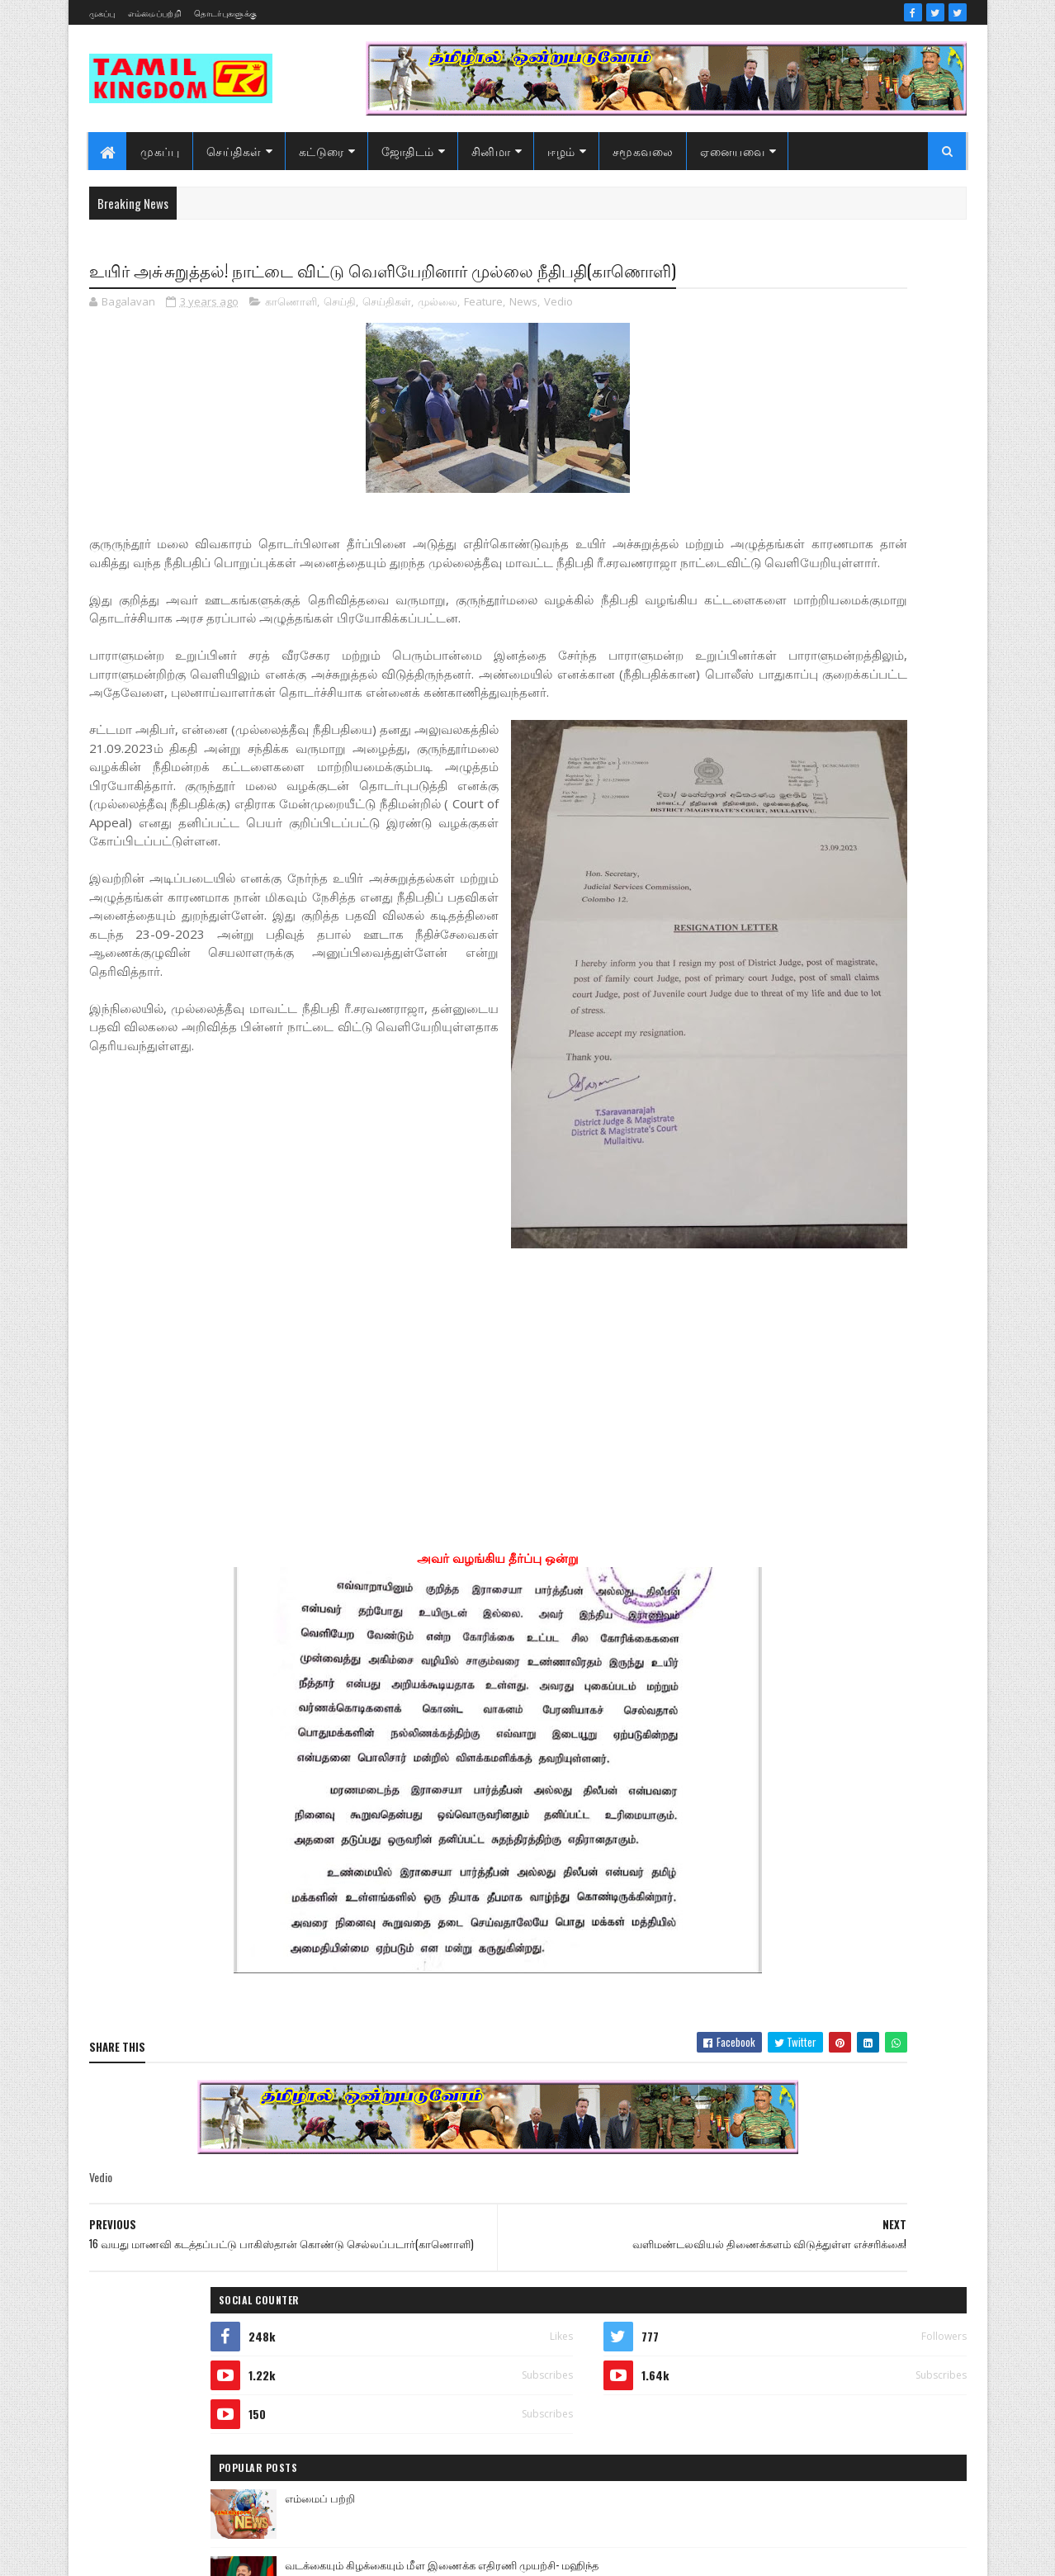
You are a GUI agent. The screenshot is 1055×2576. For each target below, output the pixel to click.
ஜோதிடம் (407, 150)
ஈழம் (562, 150)
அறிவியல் (735, 1686)
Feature (483, 333)
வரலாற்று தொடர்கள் (758, 2003)
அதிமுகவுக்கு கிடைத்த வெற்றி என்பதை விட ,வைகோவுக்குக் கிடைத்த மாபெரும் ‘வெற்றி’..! (871, 685)
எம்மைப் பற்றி (813, 467)
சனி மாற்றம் (838, 1859)
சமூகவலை (643, 150)
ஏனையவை (733, 150)
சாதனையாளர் (743, 1888)
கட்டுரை (321, 150)
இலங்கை (847, 1743)
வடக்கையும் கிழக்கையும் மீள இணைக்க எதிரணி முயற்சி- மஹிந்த (863, 543)
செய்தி (340, 333)
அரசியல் (812, 1657)
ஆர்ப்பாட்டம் (838, 1686)
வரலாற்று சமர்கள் (838, 1975)
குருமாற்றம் (738, 1859)
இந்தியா (731, 1714)
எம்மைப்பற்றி (155, 13)
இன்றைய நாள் (745, 1743)
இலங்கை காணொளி (758, 1772)
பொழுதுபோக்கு (749, 1946)
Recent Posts (769, 807)
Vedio (558, 333)
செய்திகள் (235, 150)
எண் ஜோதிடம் (745, 1801)
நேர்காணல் (847, 1917)
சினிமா (491, 150)
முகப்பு (102, 13)
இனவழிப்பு (832, 1714)
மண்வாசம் (853, 1946)
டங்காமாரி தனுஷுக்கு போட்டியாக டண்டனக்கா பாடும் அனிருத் (862, 610)
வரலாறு (729, 1975)
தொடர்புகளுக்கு (225, 13)
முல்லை (437, 333)
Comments (900, 807)
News (523, 333)
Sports (724, 1657)
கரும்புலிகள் (740, 1830)
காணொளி (291, 333)
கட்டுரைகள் (852, 1801)
